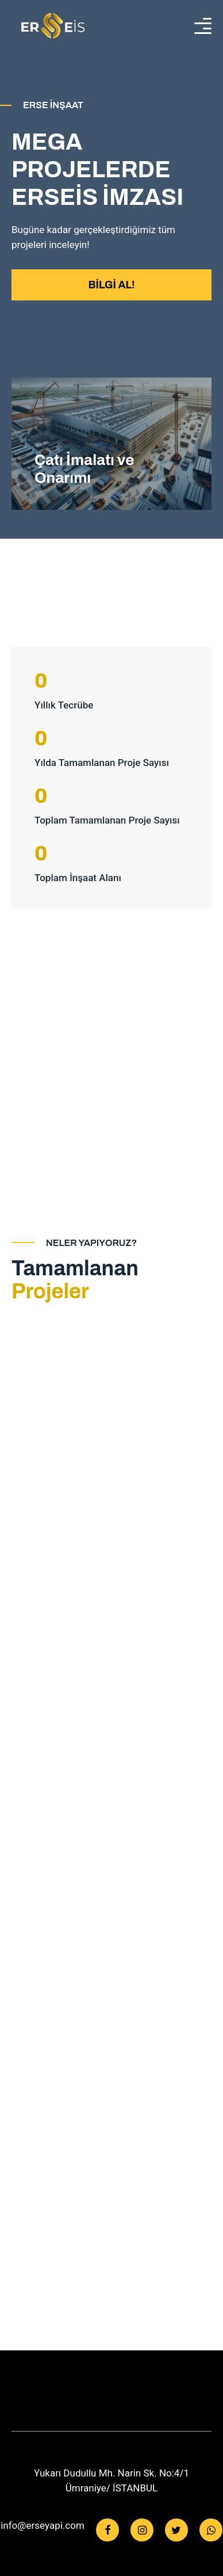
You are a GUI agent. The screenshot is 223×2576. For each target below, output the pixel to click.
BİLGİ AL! (112, 285)
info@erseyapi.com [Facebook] (42, 2525)
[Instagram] (141, 2529)
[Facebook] (107, 2529)
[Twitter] (176, 2529)
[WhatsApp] (210, 2529)
